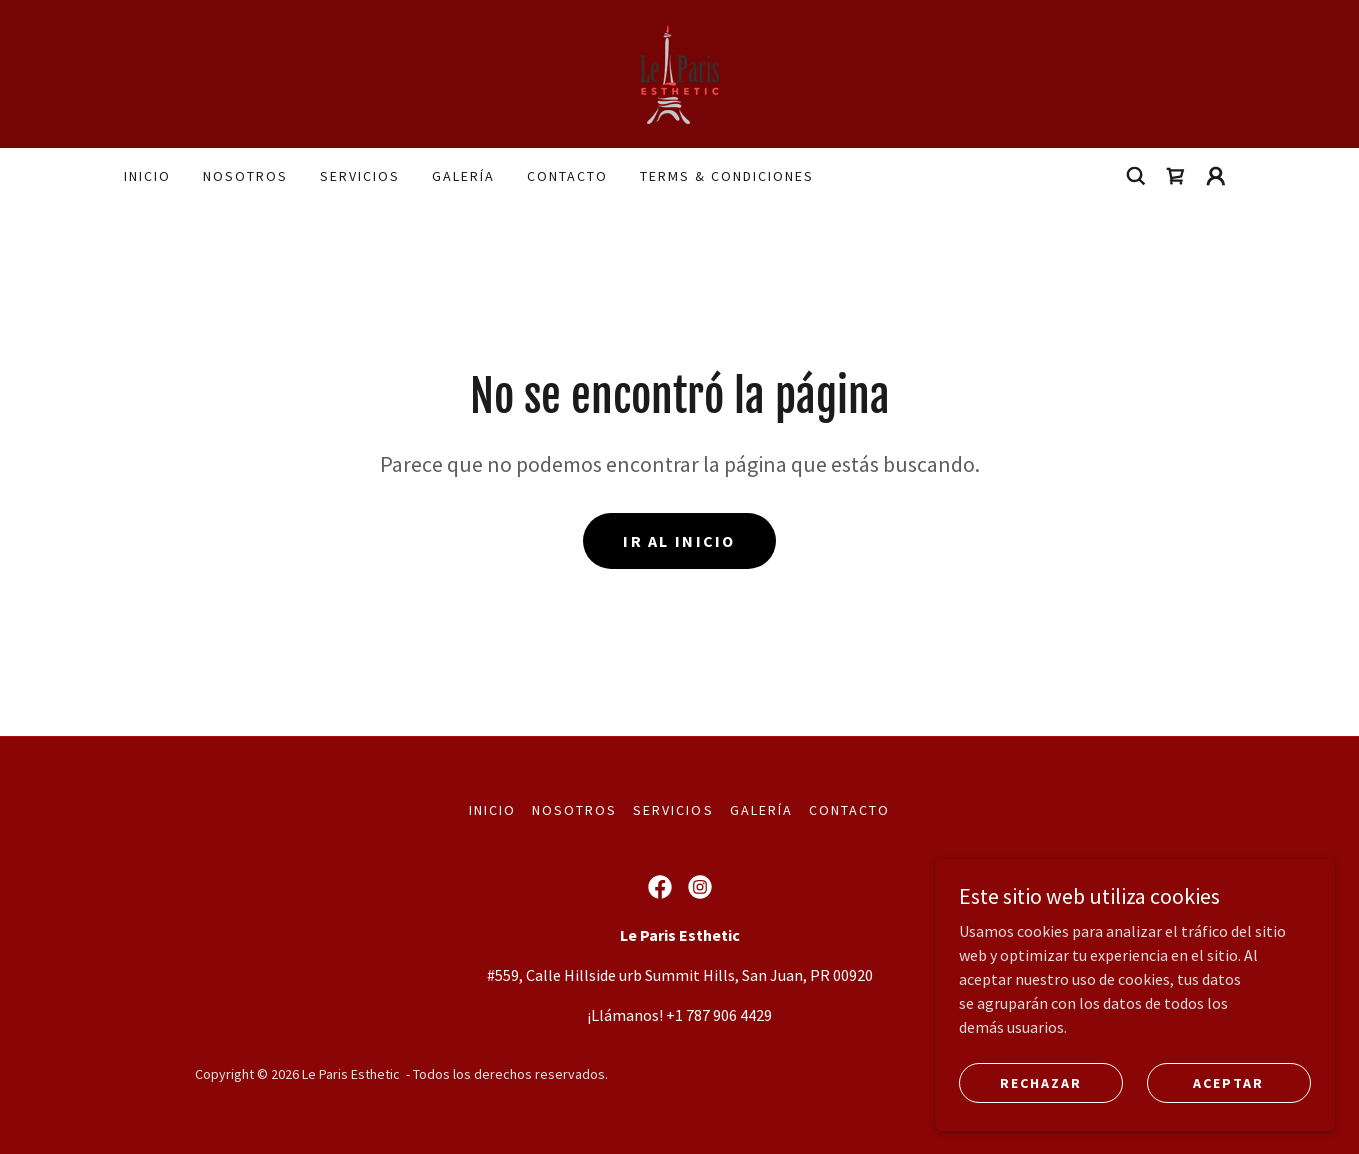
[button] (1216, 176)
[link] (679, 72)
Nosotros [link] (245, 176)
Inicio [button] (492, 810)
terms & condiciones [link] (727, 176)
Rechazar (1041, 1082)
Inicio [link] (147, 176)
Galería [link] (463, 176)
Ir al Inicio (679, 541)
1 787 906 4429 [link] (723, 1015)
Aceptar (1228, 1082)
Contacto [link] (567, 176)
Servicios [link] (360, 176)
